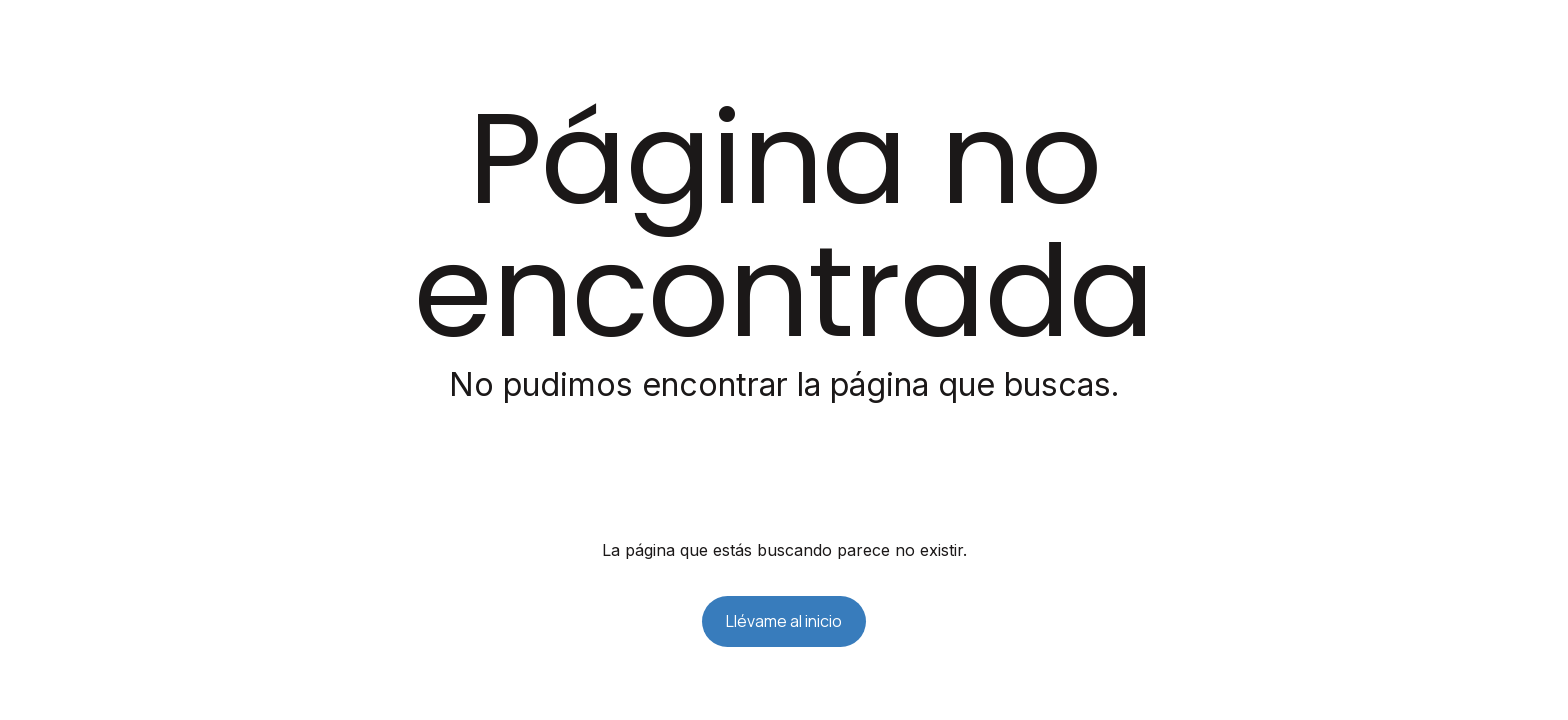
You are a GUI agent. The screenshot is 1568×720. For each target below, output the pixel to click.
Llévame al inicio (784, 621)
